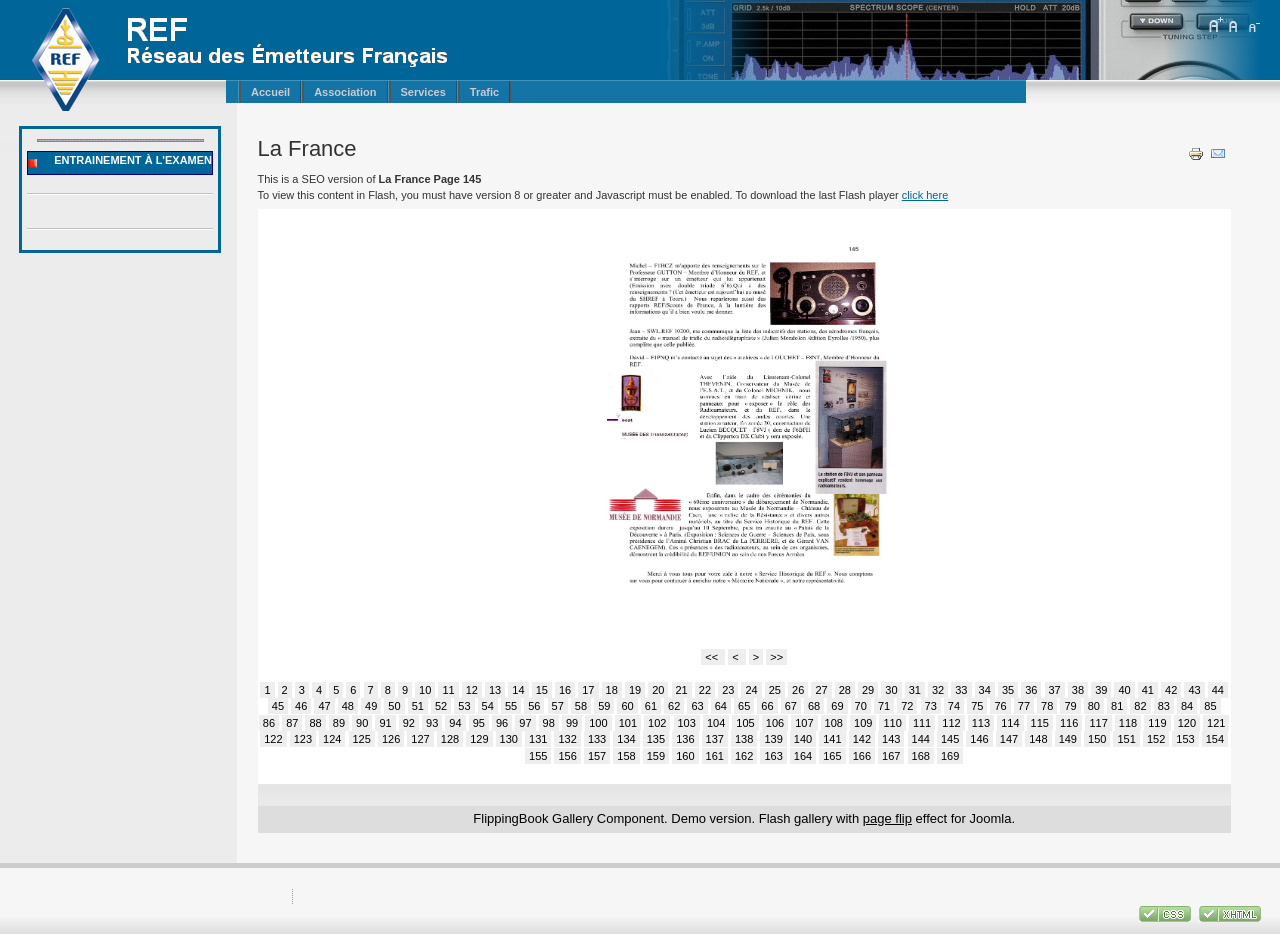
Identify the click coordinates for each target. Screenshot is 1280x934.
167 (891, 756)
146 (979, 739)
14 (518, 690)
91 (385, 723)
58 (581, 706)
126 (391, 739)
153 (1185, 739)
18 (612, 690)
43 (1194, 690)
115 (1040, 723)
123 (303, 739)
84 (1187, 706)
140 (803, 739)
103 (687, 723)
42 (1171, 690)
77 (1024, 706)
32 (938, 690)
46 (301, 706)
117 (1098, 723)
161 (715, 756)
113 (981, 723)
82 (1140, 706)
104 (716, 723)
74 (954, 706)
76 (1000, 706)
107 (804, 723)
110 (892, 723)
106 (775, 723)
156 (567, 756)
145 (950, 739)
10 (425, 690)
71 (884, 706)
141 (832, 739)
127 (420, 739)
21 (682, 690)
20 (658, 690)
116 (1069, 723)
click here (925, 195)
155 (538, 756)
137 (715, 739)
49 (371, 706)
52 (441, 706)
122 (273, 739)
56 (534, 706)
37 (1055, 690)
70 (861, 706)
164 (803, 756)
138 (744, 739)
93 (432, 723)
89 (339, 723)
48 (348, 706)
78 (1047, 706)
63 (697, 706)
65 (744, 706)
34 (985, 690)
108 (834, 723)
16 (565, 690)
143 (891, 739)
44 (1218, 690)
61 (651, 706)
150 (1097, 739)
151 (1126, 739)
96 (502, 723)
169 (950, 756)
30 (891, 690)
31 (915, 690)
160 (685, 756)
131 (538, 739)
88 (315, 723)
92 (409, 723)
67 (791, 706)
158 (626, 756)
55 (511, 706)
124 (332, 739)
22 (705, 690)
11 (448, 690)
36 (1031, 690)
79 (1070, 706)
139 (773, 739)
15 (542, 690)
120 (1187, 723)
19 (635, 690)
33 (961, 690)
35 (1008, 690)
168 (921, 756)
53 (464, 706)
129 (479, 739)
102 (657, 723)
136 (685, 739)
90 (362, 723)
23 (728, 690)
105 (745, 723)
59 (604, 706)
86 (269, 723)
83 (1164, 706)
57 (558, 706)
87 (292, 723)
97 (525, 723)
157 (597, 756)
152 (1156, 739)
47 (324, 706)
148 (1038, 739)
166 (862, 756)
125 (362, 739)
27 (821, 690)
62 (674, 706)
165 (832, 756)
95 (479, 723)
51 (418, 706)
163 (773, 756)
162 (744, 756)
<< (713, 657)
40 (1124, 690)
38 (1078, 690)
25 (775, 690)
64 (721, 706)
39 (1101, 690)
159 (656, 756)
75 (977, 706)
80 (1094, 706)
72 (907, 706)
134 (626, 739)
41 (1148, 690)
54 (488, 706)
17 (588, 690)
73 (931, 706)
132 (567, 739)
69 (837, 706)
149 (1068, 739)
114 (1010, 723)
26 (798, 690)
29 (868, 690)
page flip (887, 818)
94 (455, 723)
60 (627, 706)
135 (656, 739)
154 (1215, 739)
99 (572, 723)
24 (751, 690)
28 (845, 690)
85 (1210, 706)
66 (767, 706)
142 (862, 739)
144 (921, 739)
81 (1117, 706)
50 (394, 706)
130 (509, 739)
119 (1157, 723)
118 (1128, 723)
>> (776, 657)
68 (814, 706)
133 (597, 739)
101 (628, 723)
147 (1009, 739)
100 (598, 723)
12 (472, 690)
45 (278, 706)
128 (450, 739)
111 (922, 723)
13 (495, 690)
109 (863, 723)
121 (1216, 723)
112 (951, 723)
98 (549, 723)
